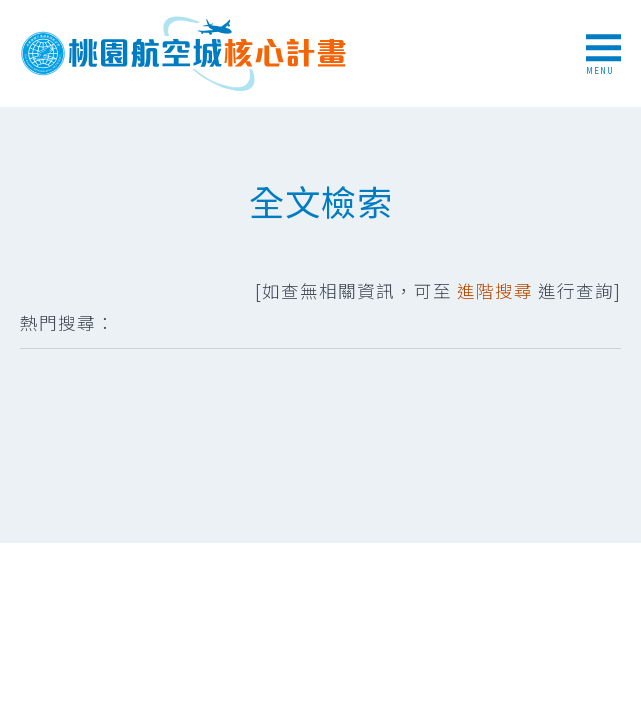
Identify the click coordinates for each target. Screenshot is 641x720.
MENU (603, 55)
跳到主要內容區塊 (10, 10)
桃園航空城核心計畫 (185, 53)
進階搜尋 (495, 290)
